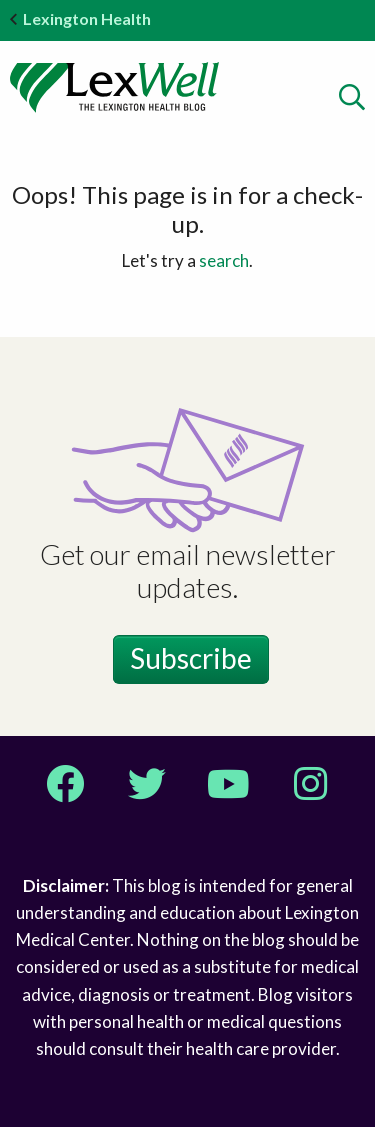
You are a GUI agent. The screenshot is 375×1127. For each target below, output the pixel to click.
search (224, 260)
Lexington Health (80, 18)
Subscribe (191, 658)
